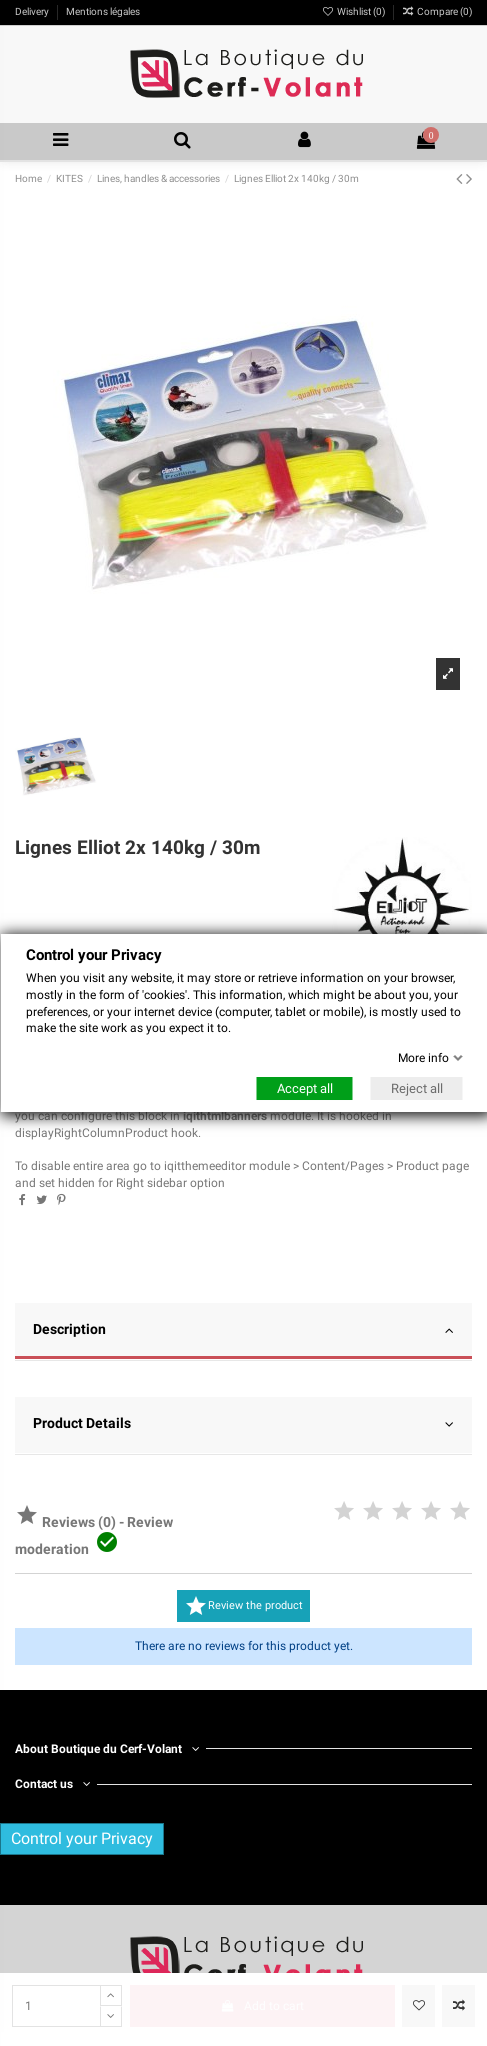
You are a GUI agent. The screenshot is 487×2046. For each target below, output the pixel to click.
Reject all (416, 1088)
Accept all (304, 1088)
